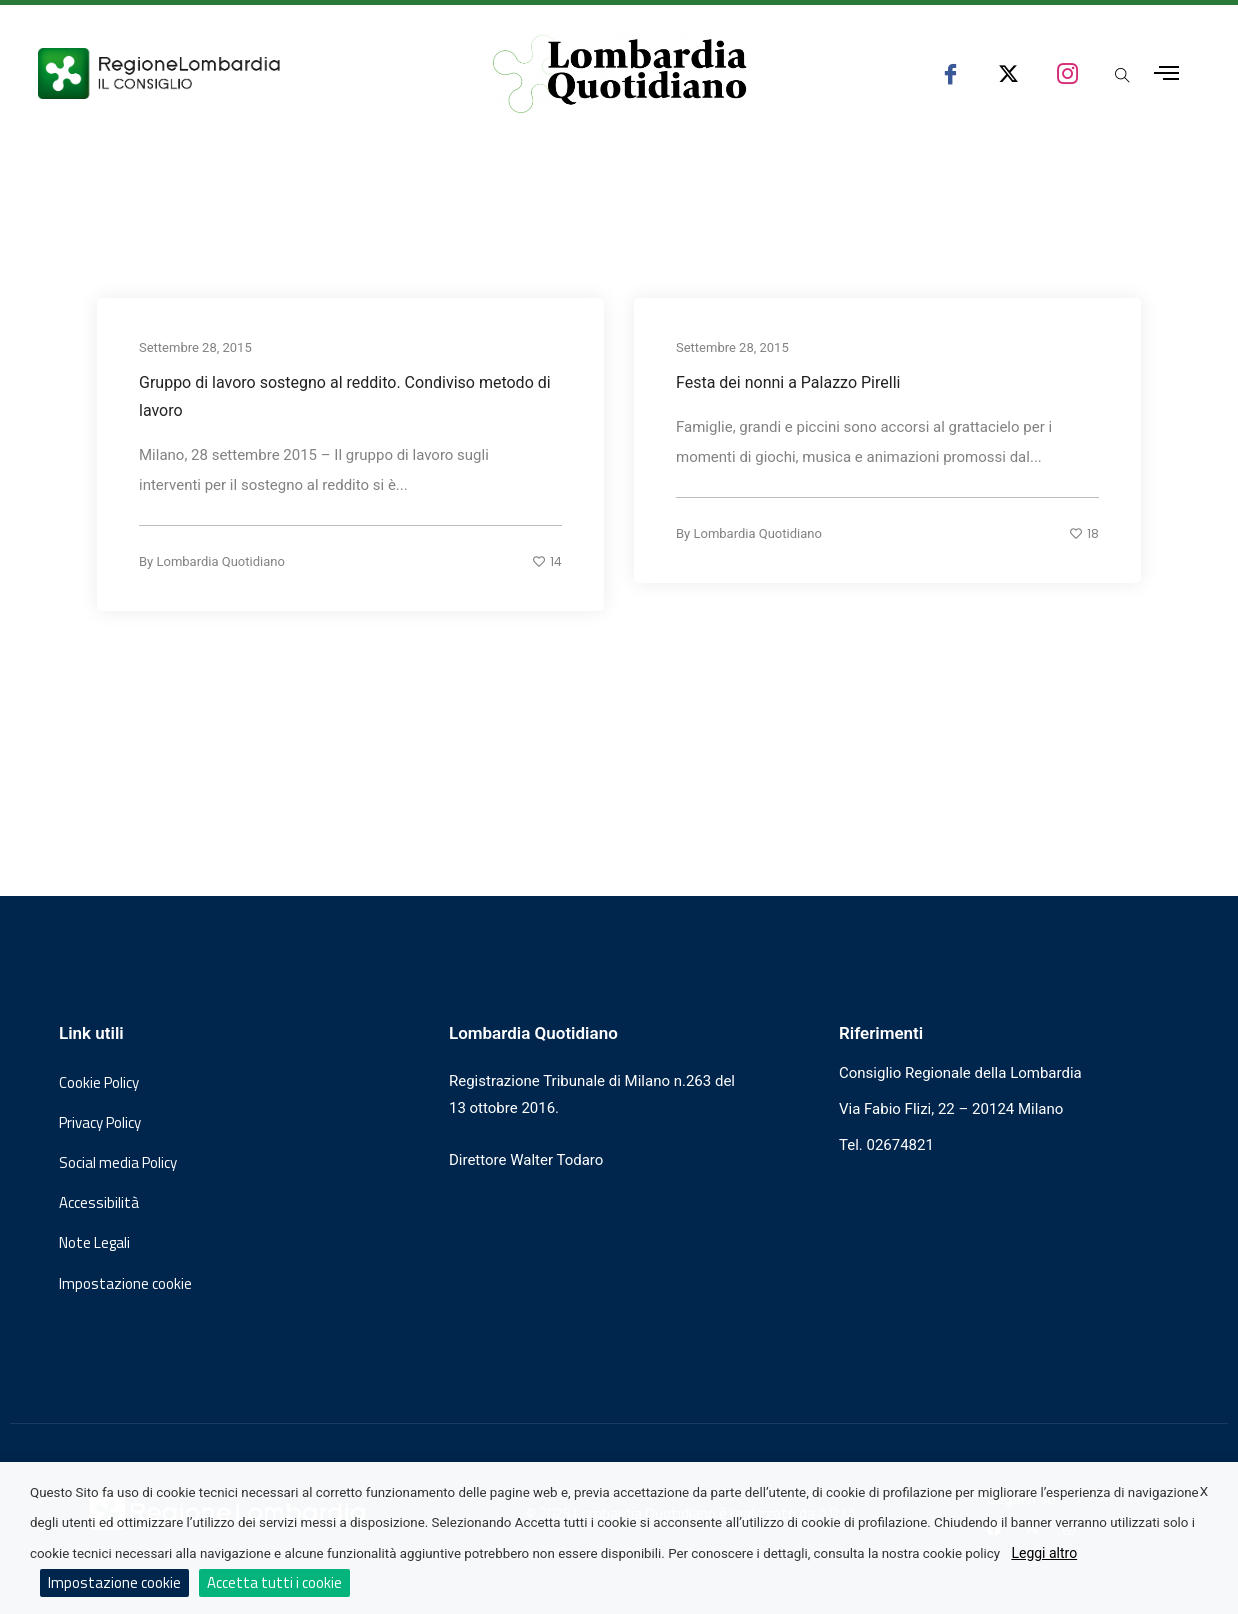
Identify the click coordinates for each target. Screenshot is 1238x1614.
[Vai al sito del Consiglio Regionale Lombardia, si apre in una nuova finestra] (232, 73)
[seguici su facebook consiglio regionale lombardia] (950, 73)
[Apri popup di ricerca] (1122, 77)
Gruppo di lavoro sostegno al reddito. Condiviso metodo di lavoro (345, 395)
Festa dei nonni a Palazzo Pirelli (788, 381)
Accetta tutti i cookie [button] (274, 1582)
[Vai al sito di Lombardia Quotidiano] (620, 74)
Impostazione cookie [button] (125, 1284)
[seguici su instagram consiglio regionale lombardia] (1067, 73)
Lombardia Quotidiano (220, 560)
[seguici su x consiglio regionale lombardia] (1008, 73)
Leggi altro (1044, 1553)
